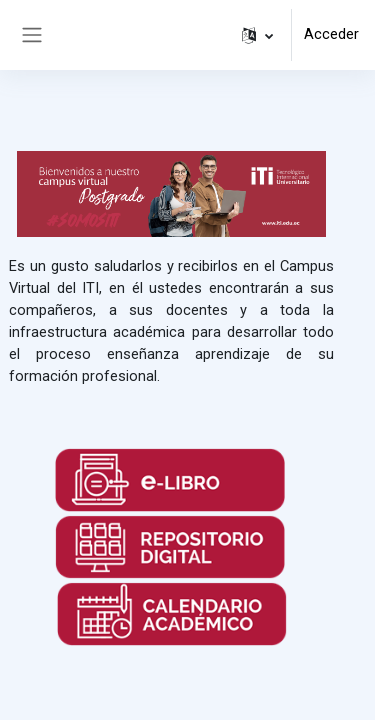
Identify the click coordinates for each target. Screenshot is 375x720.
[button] (257, 35)
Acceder (331, 34)
